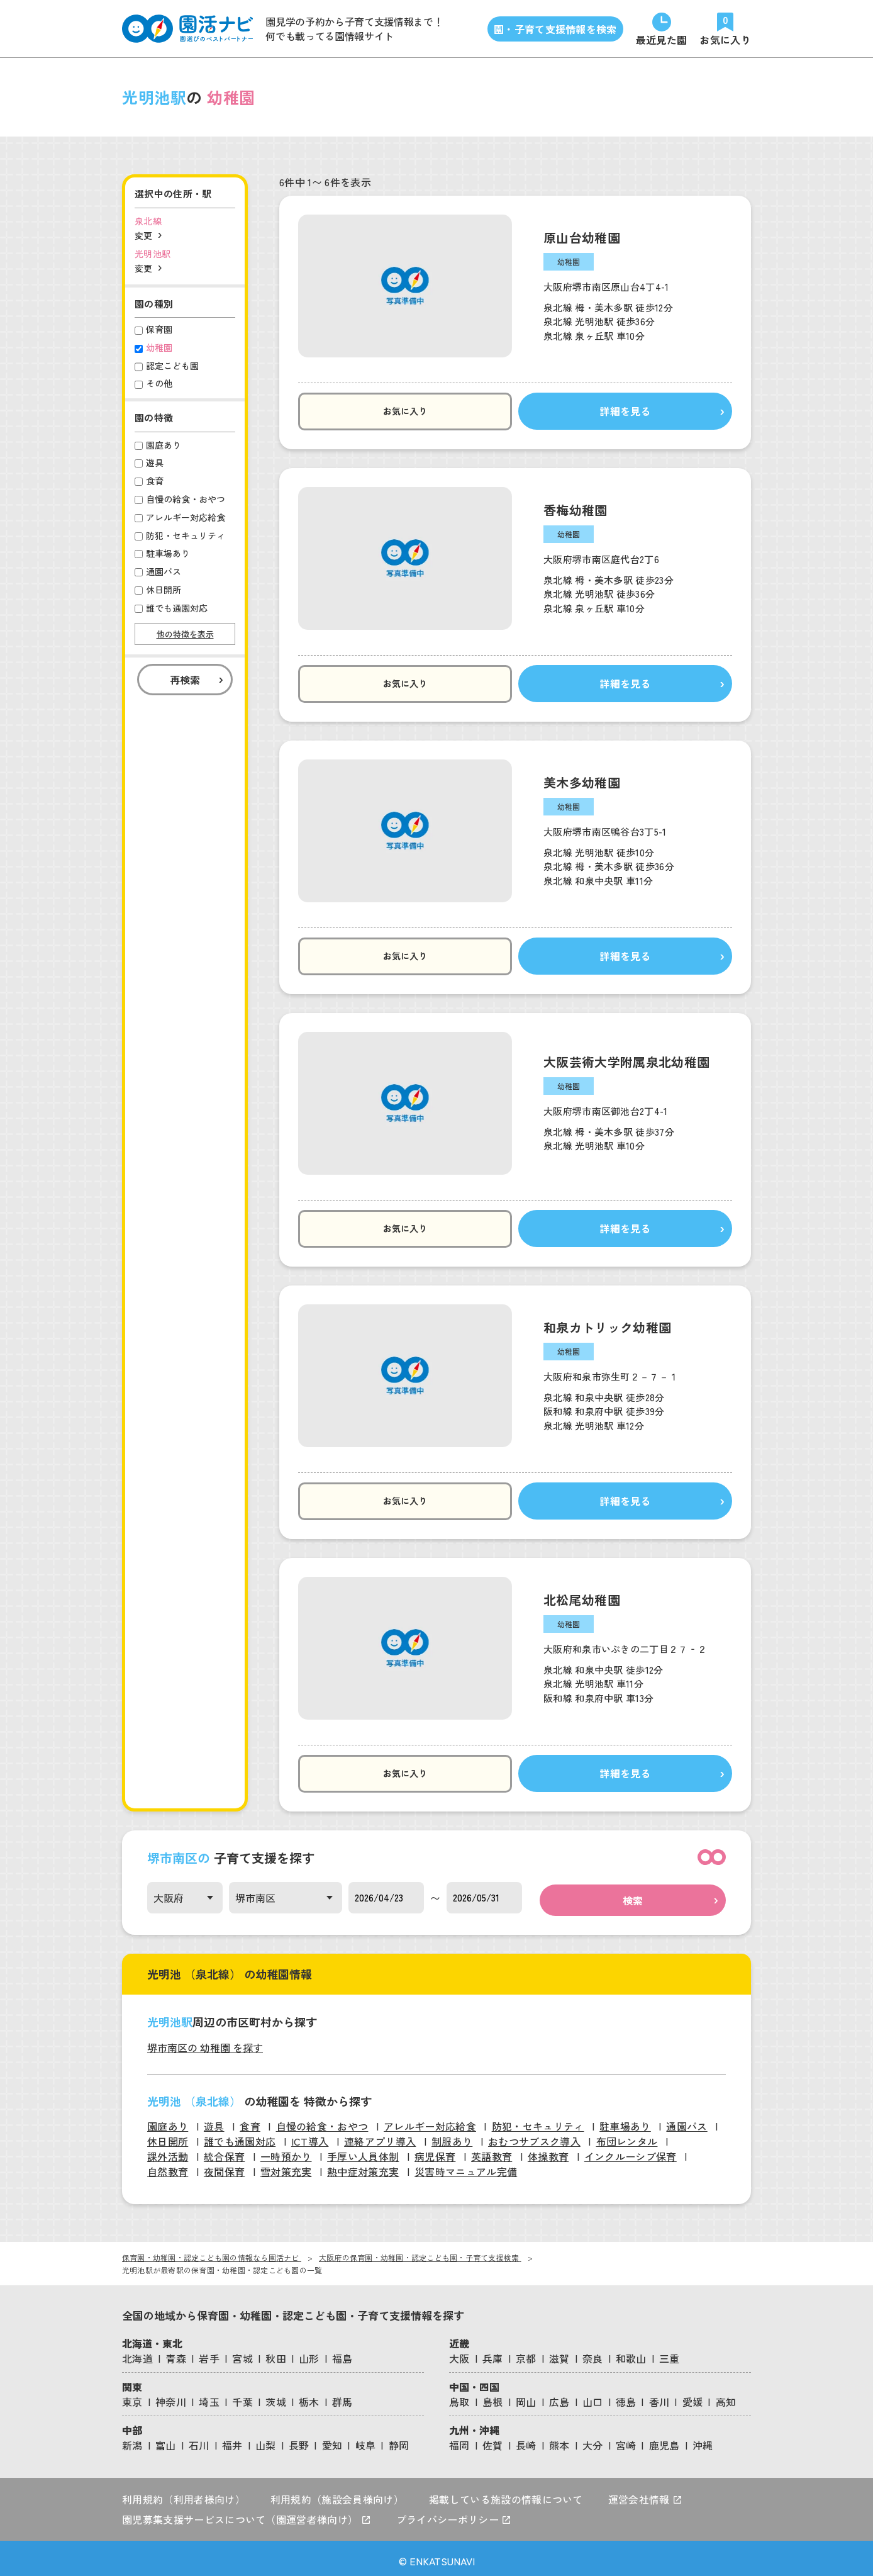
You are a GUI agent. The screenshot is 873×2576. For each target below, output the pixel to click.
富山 (165, 2440)
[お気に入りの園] (725, 29)
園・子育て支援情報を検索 (555, 28)
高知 (726, 2396)
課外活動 (167, 2151)
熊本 (559, 2440)
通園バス (686, 2121)
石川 (199, 2440)
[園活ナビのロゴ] (187, 28)
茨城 (275, 2396)
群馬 (342, 2396)
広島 (559, 2396)
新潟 (132, 2440)
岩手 (209, 2353)
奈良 (592, 2353)
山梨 (265, 2440)
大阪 (459, 2353)
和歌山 (631, 2353)
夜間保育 (224, 2166)
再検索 (185, 679)
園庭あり (167, 2121)
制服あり (451, 2136)
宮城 (242, 2353)
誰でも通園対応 (239, 2136)
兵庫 (492, 2353)
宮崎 (626, 2440)
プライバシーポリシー (454, 2514)
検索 (633, 1895)
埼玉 (209, 2396)
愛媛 (692, 2396)
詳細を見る (590, 411)
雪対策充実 (286, 2166)
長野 (299, 2440)
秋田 (275, 2353)
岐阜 (365, 2440)
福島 (342, 2353)
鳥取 (459, 2396)
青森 (175, 2353)
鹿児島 (664, 2440)
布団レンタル (627, 2136)
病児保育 (434, 2151)
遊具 (214, 2121)
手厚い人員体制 (363, 2151)
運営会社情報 (645, 2494)
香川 (659, 2396)
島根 (492, 2396)
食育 (250, 2121)
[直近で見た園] (661, 29)
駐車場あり (625, 2121)
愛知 (332, 2440)
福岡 (459, 2440)
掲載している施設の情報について (506, 2494)
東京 (132, 2396)
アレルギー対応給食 (430, 2121)
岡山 (526, 2396)
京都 (526, 2353)
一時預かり (286, 2151)
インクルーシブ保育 (630, 2151)
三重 (669, 2353)
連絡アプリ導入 (380, 2136)
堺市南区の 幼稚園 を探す (205, 2042)
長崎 (526, 2440)
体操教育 (548, 2151)
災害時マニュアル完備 (465, 2166)
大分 (592, 2440)
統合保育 (224, 2151)
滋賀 (559, 2353)
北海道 (137, 2353)
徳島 (626, 2396)
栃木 (309, 2396)
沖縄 (702, 2440)
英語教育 (491, 2151)
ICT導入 (310, 2136)
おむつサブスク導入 (534, 2136)
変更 (143, 235)
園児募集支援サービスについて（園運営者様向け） (246, 2514)
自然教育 (167, 2166)
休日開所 (167, 2136)
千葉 (242, 2396)
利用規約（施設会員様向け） (337, 2494)
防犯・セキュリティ (538, 2121)
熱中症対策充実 (363, 2166)
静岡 (399, 2440)
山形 (309, 2353)
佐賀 (492, 2440)
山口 (592, 2396)
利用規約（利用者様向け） (183, 2494)
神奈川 (170, 2396)
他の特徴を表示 (185, 634)
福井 (232, 2440)
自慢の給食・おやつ (322, 2121)
